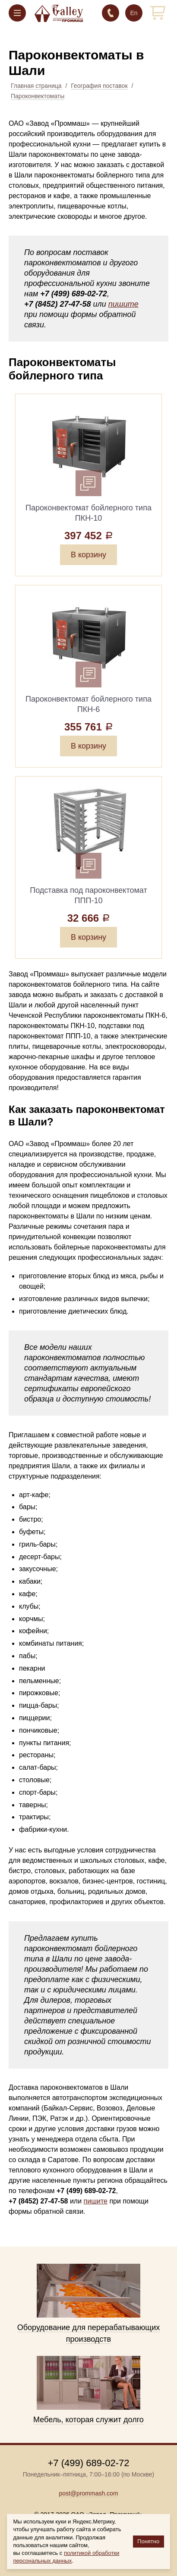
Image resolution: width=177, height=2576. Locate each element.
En (133, 12)
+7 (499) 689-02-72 (110, 13)
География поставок (99, 85)
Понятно (148, 2541)
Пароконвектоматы (37, 96)
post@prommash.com (88, 2493)
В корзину (88, 554)
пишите (123, 304)
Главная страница (36, 85)
